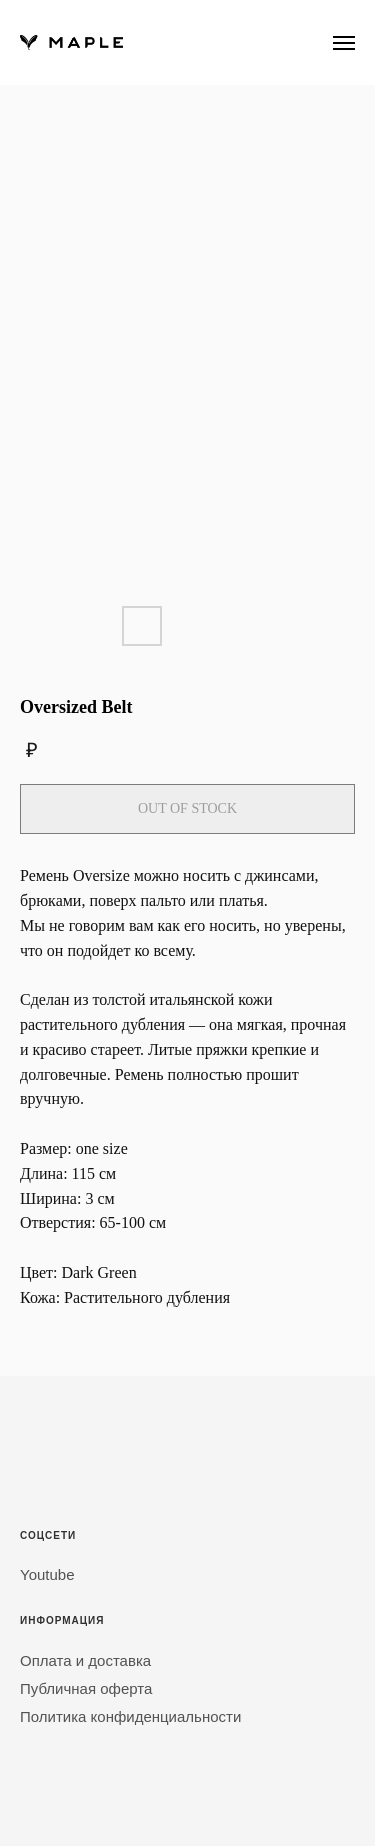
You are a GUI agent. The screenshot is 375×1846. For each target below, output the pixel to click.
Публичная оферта (86, 1688)
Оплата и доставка (85, 1660)
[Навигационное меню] (344, 43)
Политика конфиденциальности (130, 1716)
